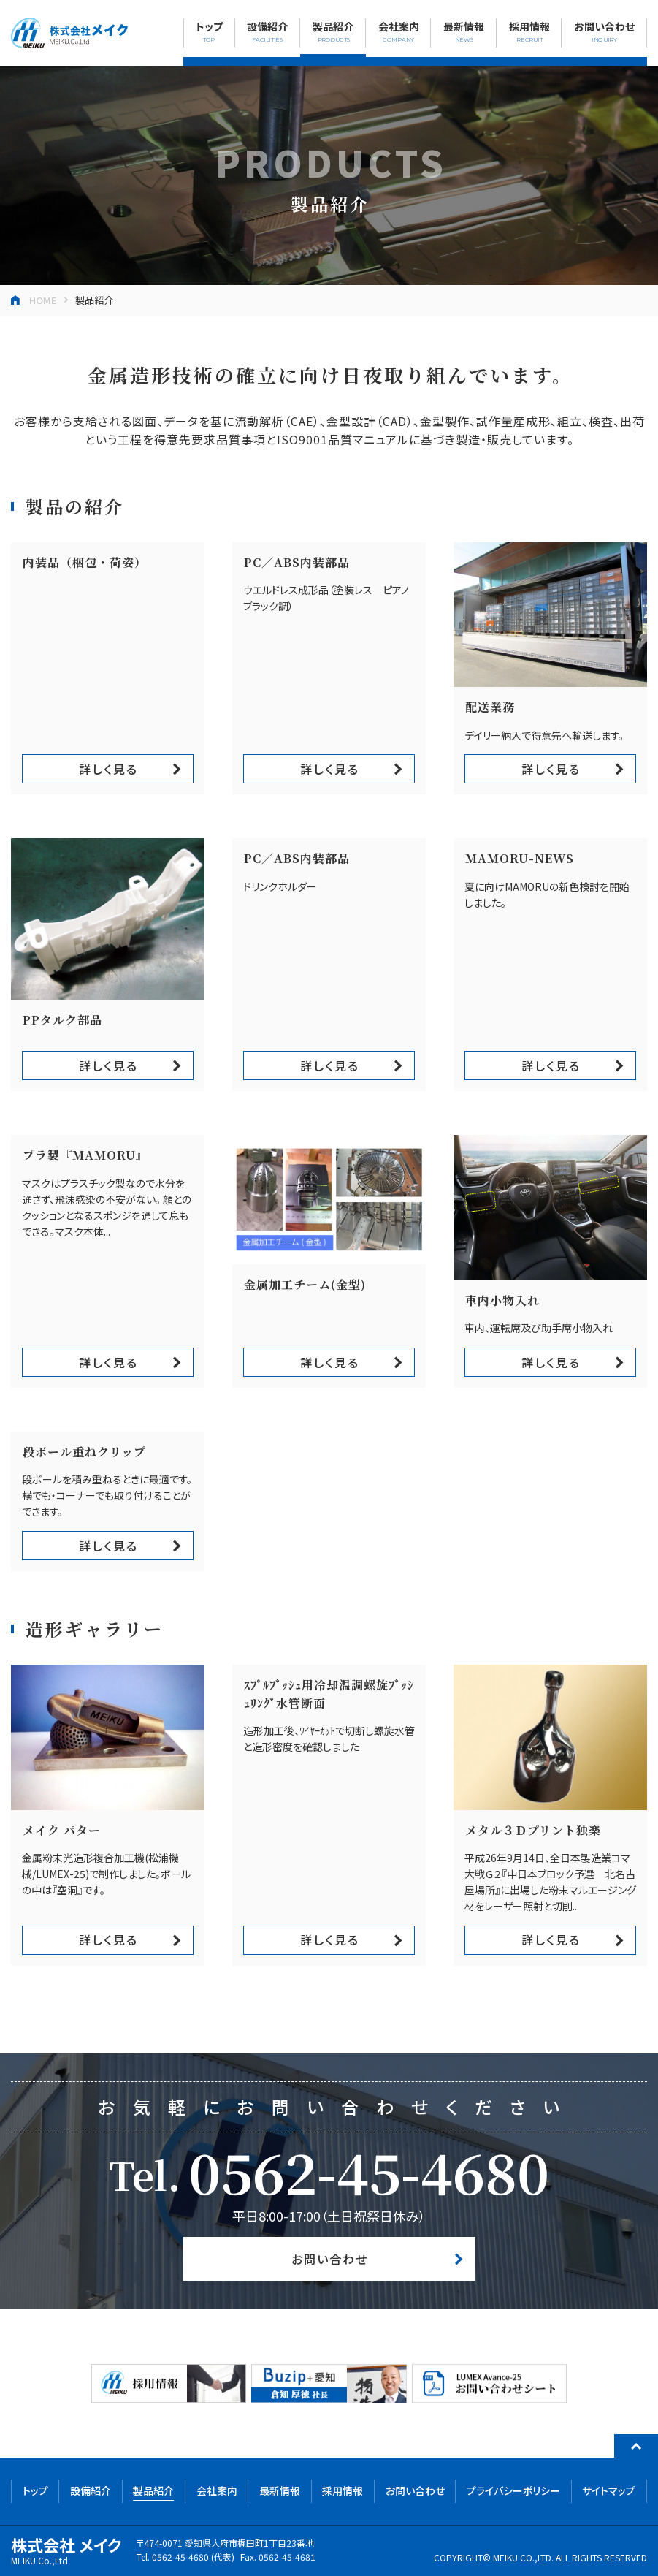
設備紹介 (90, 2490)
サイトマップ (608, 2490)
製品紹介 (153, 2490)
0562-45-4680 (368, 2170)
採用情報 (342, 2490)
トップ (35, 2490)
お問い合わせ (329, 2259)
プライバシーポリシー (513, 2490)
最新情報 (279, 2490)
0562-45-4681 (287, 2556)
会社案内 (216, 2490)
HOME (43, 300)
